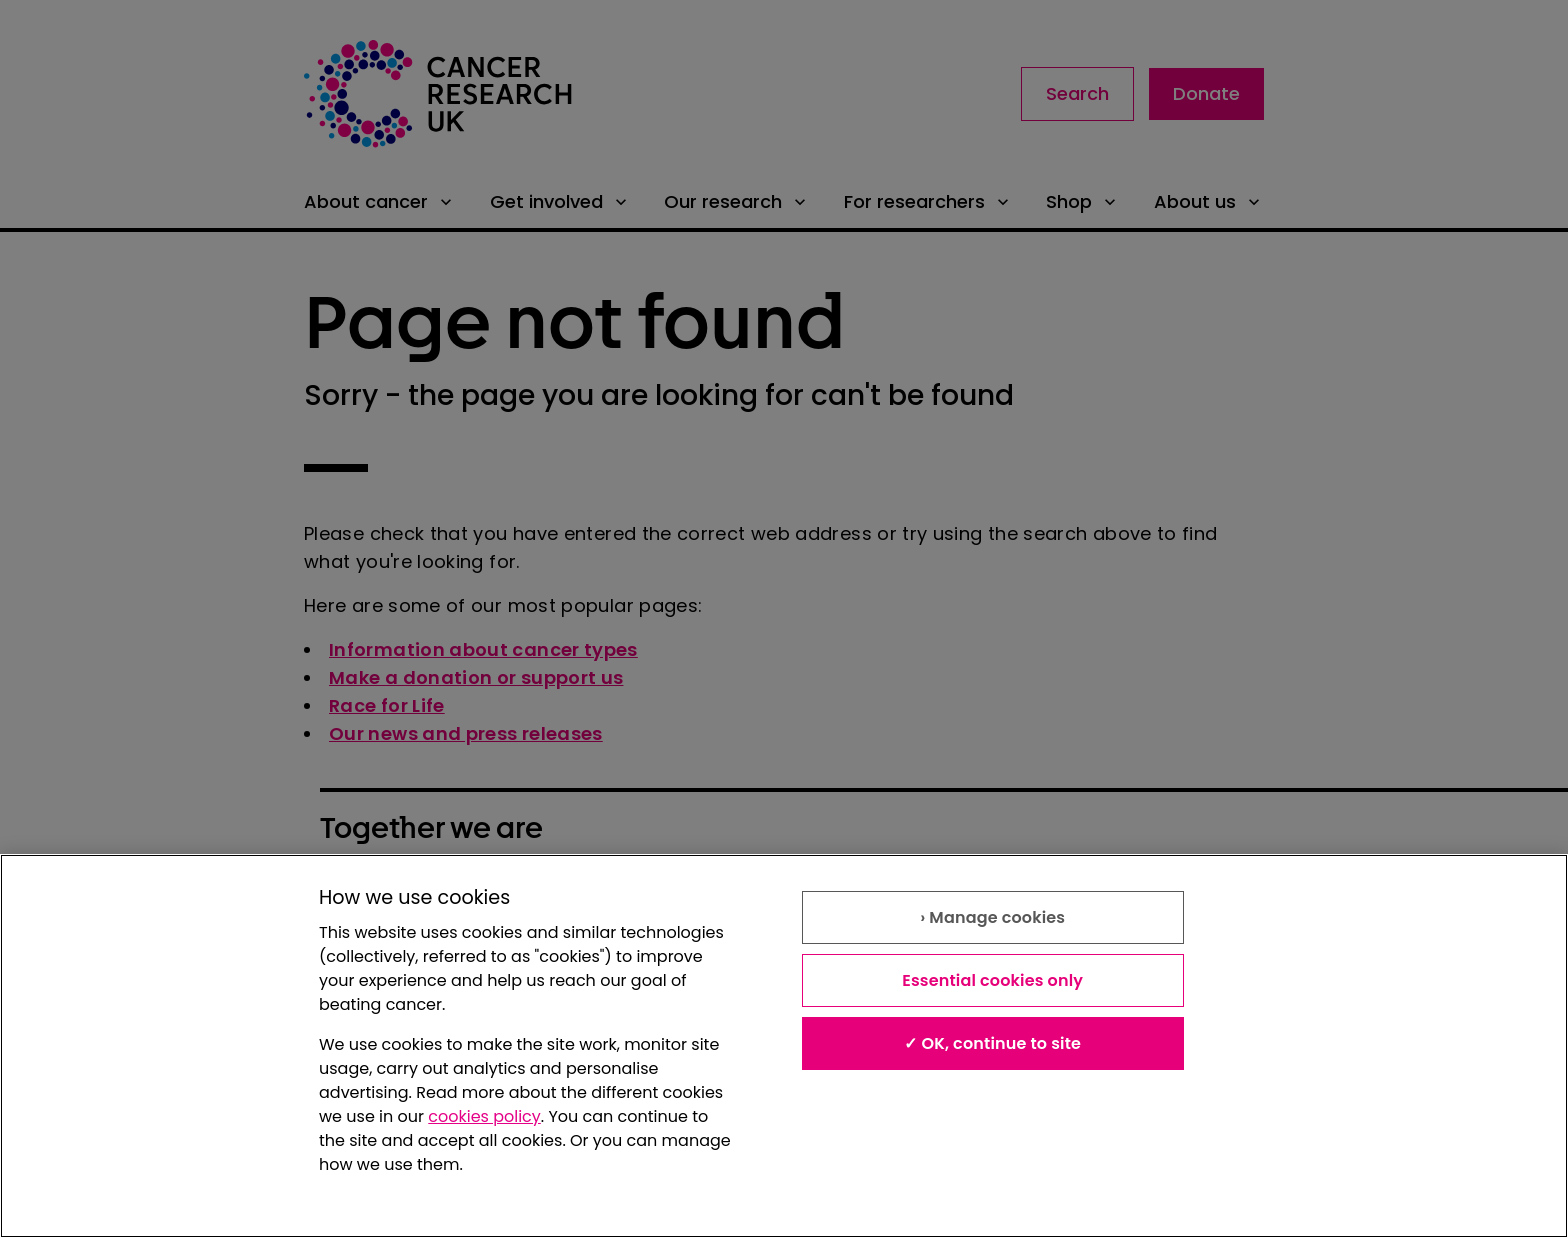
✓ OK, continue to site (992, 1043)
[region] (784, 1046)
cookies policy (484, 1116)
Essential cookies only (992, 980)
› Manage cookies (992, 917)
